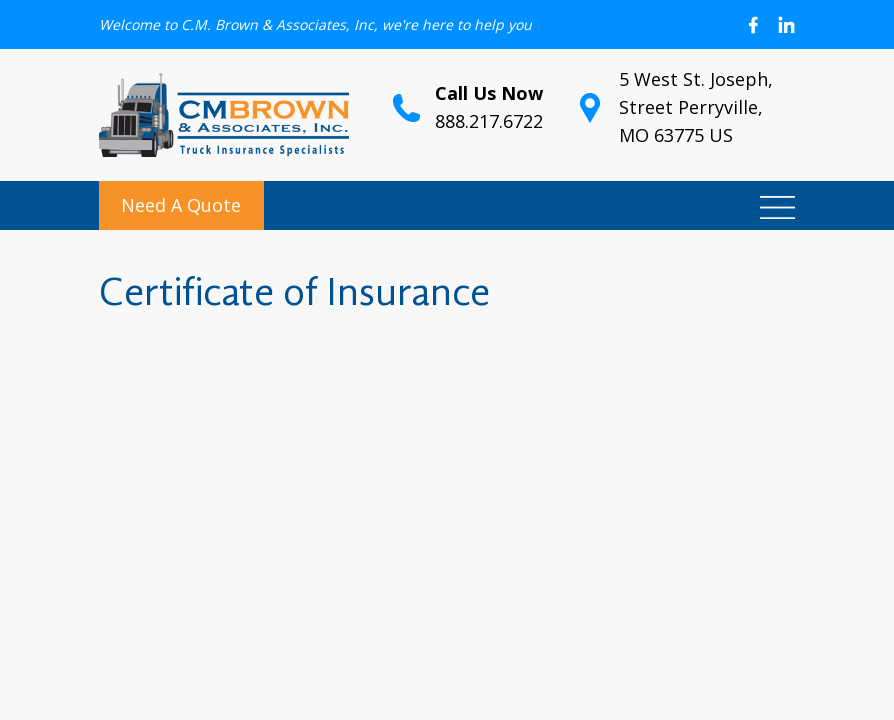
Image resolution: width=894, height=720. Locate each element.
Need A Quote (181, 205)
